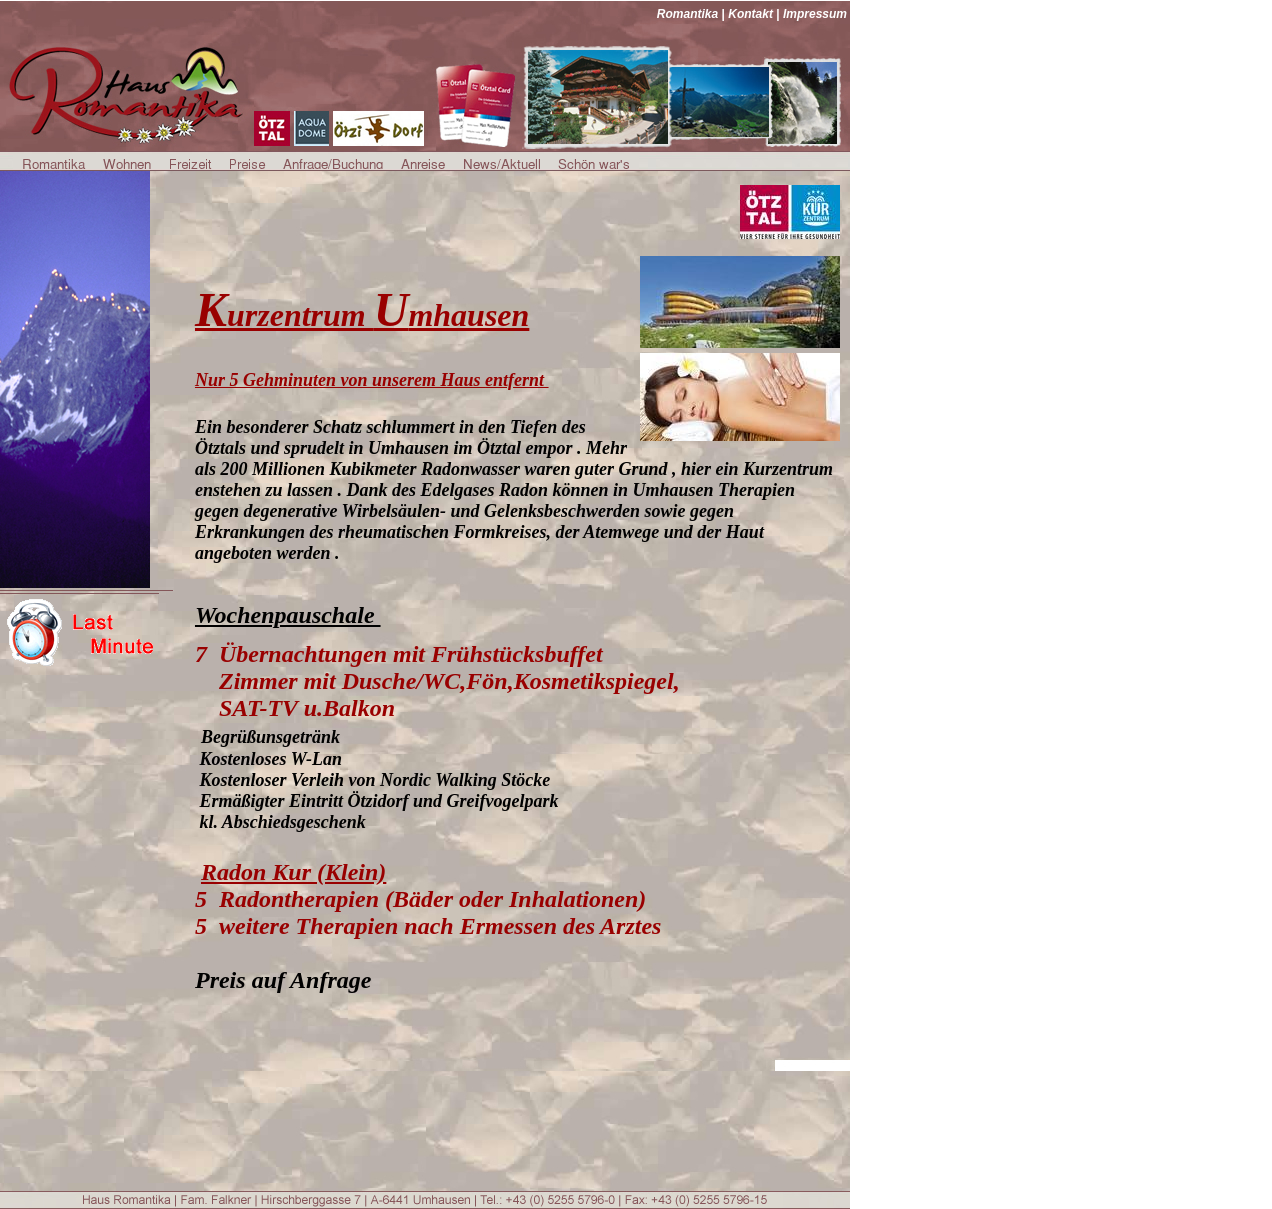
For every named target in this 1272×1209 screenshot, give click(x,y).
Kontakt (750, 14)
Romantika (687, 14)
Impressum (815, 14)
